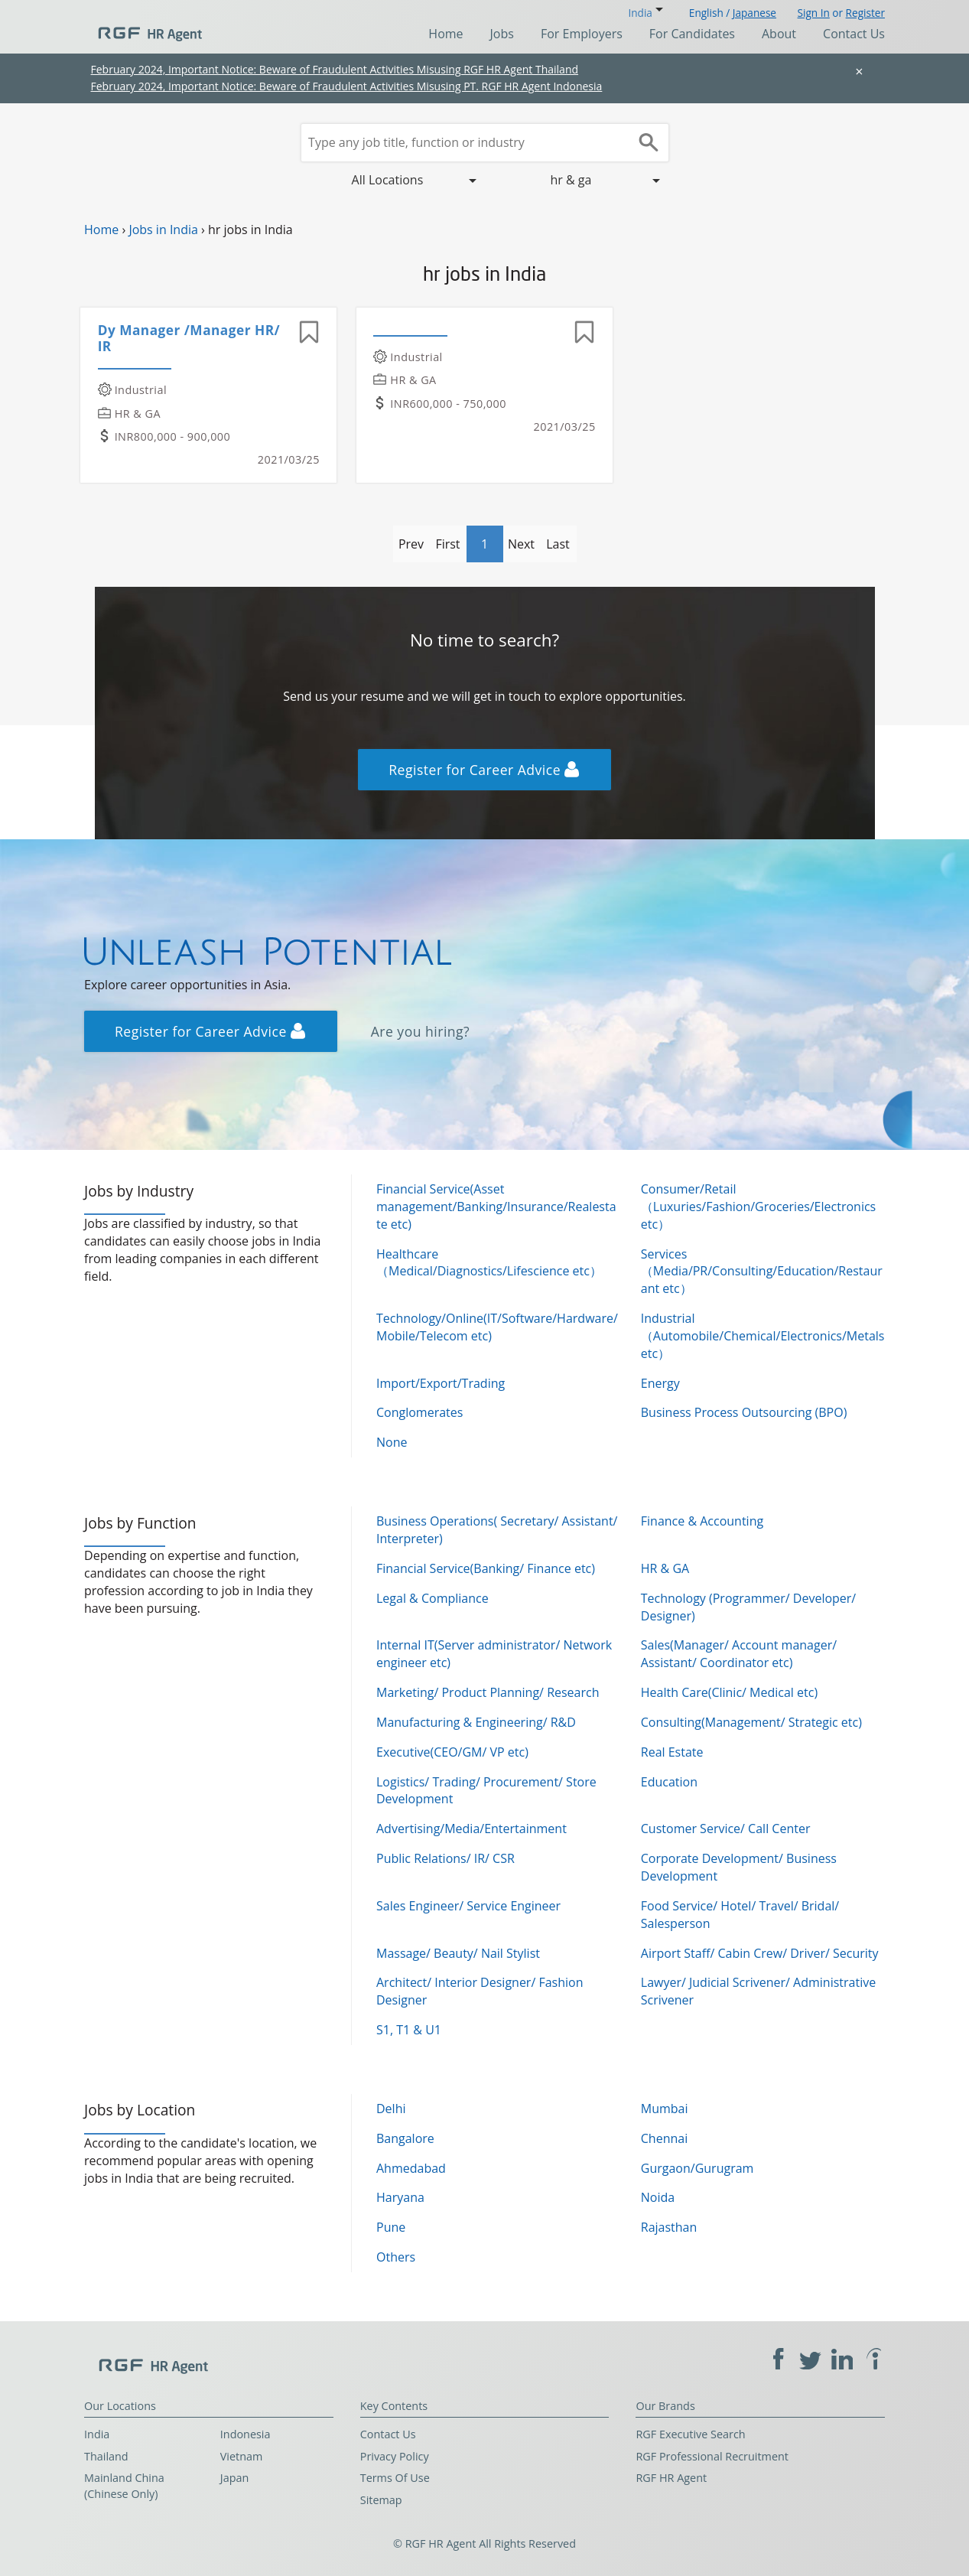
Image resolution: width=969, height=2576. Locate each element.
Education (669, 1781)
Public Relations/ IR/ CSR (445, 1858)
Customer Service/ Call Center (726, 1828)
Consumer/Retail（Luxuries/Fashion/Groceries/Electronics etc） (758, 1207)
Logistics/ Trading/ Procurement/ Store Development (486, 1790)
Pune (390, 2227)
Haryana (400, 2197)
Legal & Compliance (432, 1598)
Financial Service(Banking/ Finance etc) (485, 1568)
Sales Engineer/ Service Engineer (468, 1905)
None (391, 1442)
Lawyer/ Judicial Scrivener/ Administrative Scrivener (758, 1991)
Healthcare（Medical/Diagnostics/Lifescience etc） (489, 1263)
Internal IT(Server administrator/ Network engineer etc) (494, 1653)
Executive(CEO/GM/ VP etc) (452, 1752)
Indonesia (245, 2434)
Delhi (390, 2108)
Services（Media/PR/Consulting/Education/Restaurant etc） (762, 1272)
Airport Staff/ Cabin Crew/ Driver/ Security (760, 1953)
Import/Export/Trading (440, 1383)
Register (865, 12)
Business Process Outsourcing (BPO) (744, 1412)
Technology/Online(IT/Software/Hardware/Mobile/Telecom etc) (497, 1327)
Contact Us (854, 33)
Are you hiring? (420, 1031)
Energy (660, 1383)
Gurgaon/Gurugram (697, 2168)
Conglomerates (419, 1412)
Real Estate (672, 1752)
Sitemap (381, 2500)
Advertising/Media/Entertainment (471, 1828)
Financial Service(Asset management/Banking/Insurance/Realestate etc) (496, 1207)
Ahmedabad (411, 2168)
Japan (234, 2477)
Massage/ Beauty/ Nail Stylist (458, 1953)
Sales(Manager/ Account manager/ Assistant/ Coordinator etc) (739, 1653)
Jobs (502, 33)
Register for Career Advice (484, 769)
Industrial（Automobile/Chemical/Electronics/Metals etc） (763, 1336)
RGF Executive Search (690, 2434)
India (96, 2434)
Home (445, 33)
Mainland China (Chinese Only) (124, 2485)
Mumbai (664, 2108)
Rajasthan (669, 2227)
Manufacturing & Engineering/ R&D (476, 1722)
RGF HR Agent (671, 2477)
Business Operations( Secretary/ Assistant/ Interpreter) (496, 1530)
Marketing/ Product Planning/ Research (488, 1692)
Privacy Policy (394, 2456)
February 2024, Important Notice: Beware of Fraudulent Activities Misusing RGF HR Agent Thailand (335, 69)
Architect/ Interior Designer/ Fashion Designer (479, 1991)
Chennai (664, 2138)
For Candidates (692, 33)
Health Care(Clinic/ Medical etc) (729, 1692)
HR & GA (665, 1568)
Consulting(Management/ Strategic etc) (751, 1722)
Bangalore (405, 2138)
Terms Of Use (395, 2477)
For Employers (582, 33)
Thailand (106, 2456)
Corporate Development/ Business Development (739, 1867)
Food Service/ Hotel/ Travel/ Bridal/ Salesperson (740, 1914)
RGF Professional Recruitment (712, 2456)
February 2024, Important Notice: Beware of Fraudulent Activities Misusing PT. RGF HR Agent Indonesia (347, 86)
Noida (658, 2197)
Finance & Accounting (702, 1521)
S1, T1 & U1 (408, 2029)
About (779, 33)
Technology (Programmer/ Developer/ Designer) (748, 1607)
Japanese (754, 12)
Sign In (814, 12)
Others (395, 2257)
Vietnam (241, 2456)
